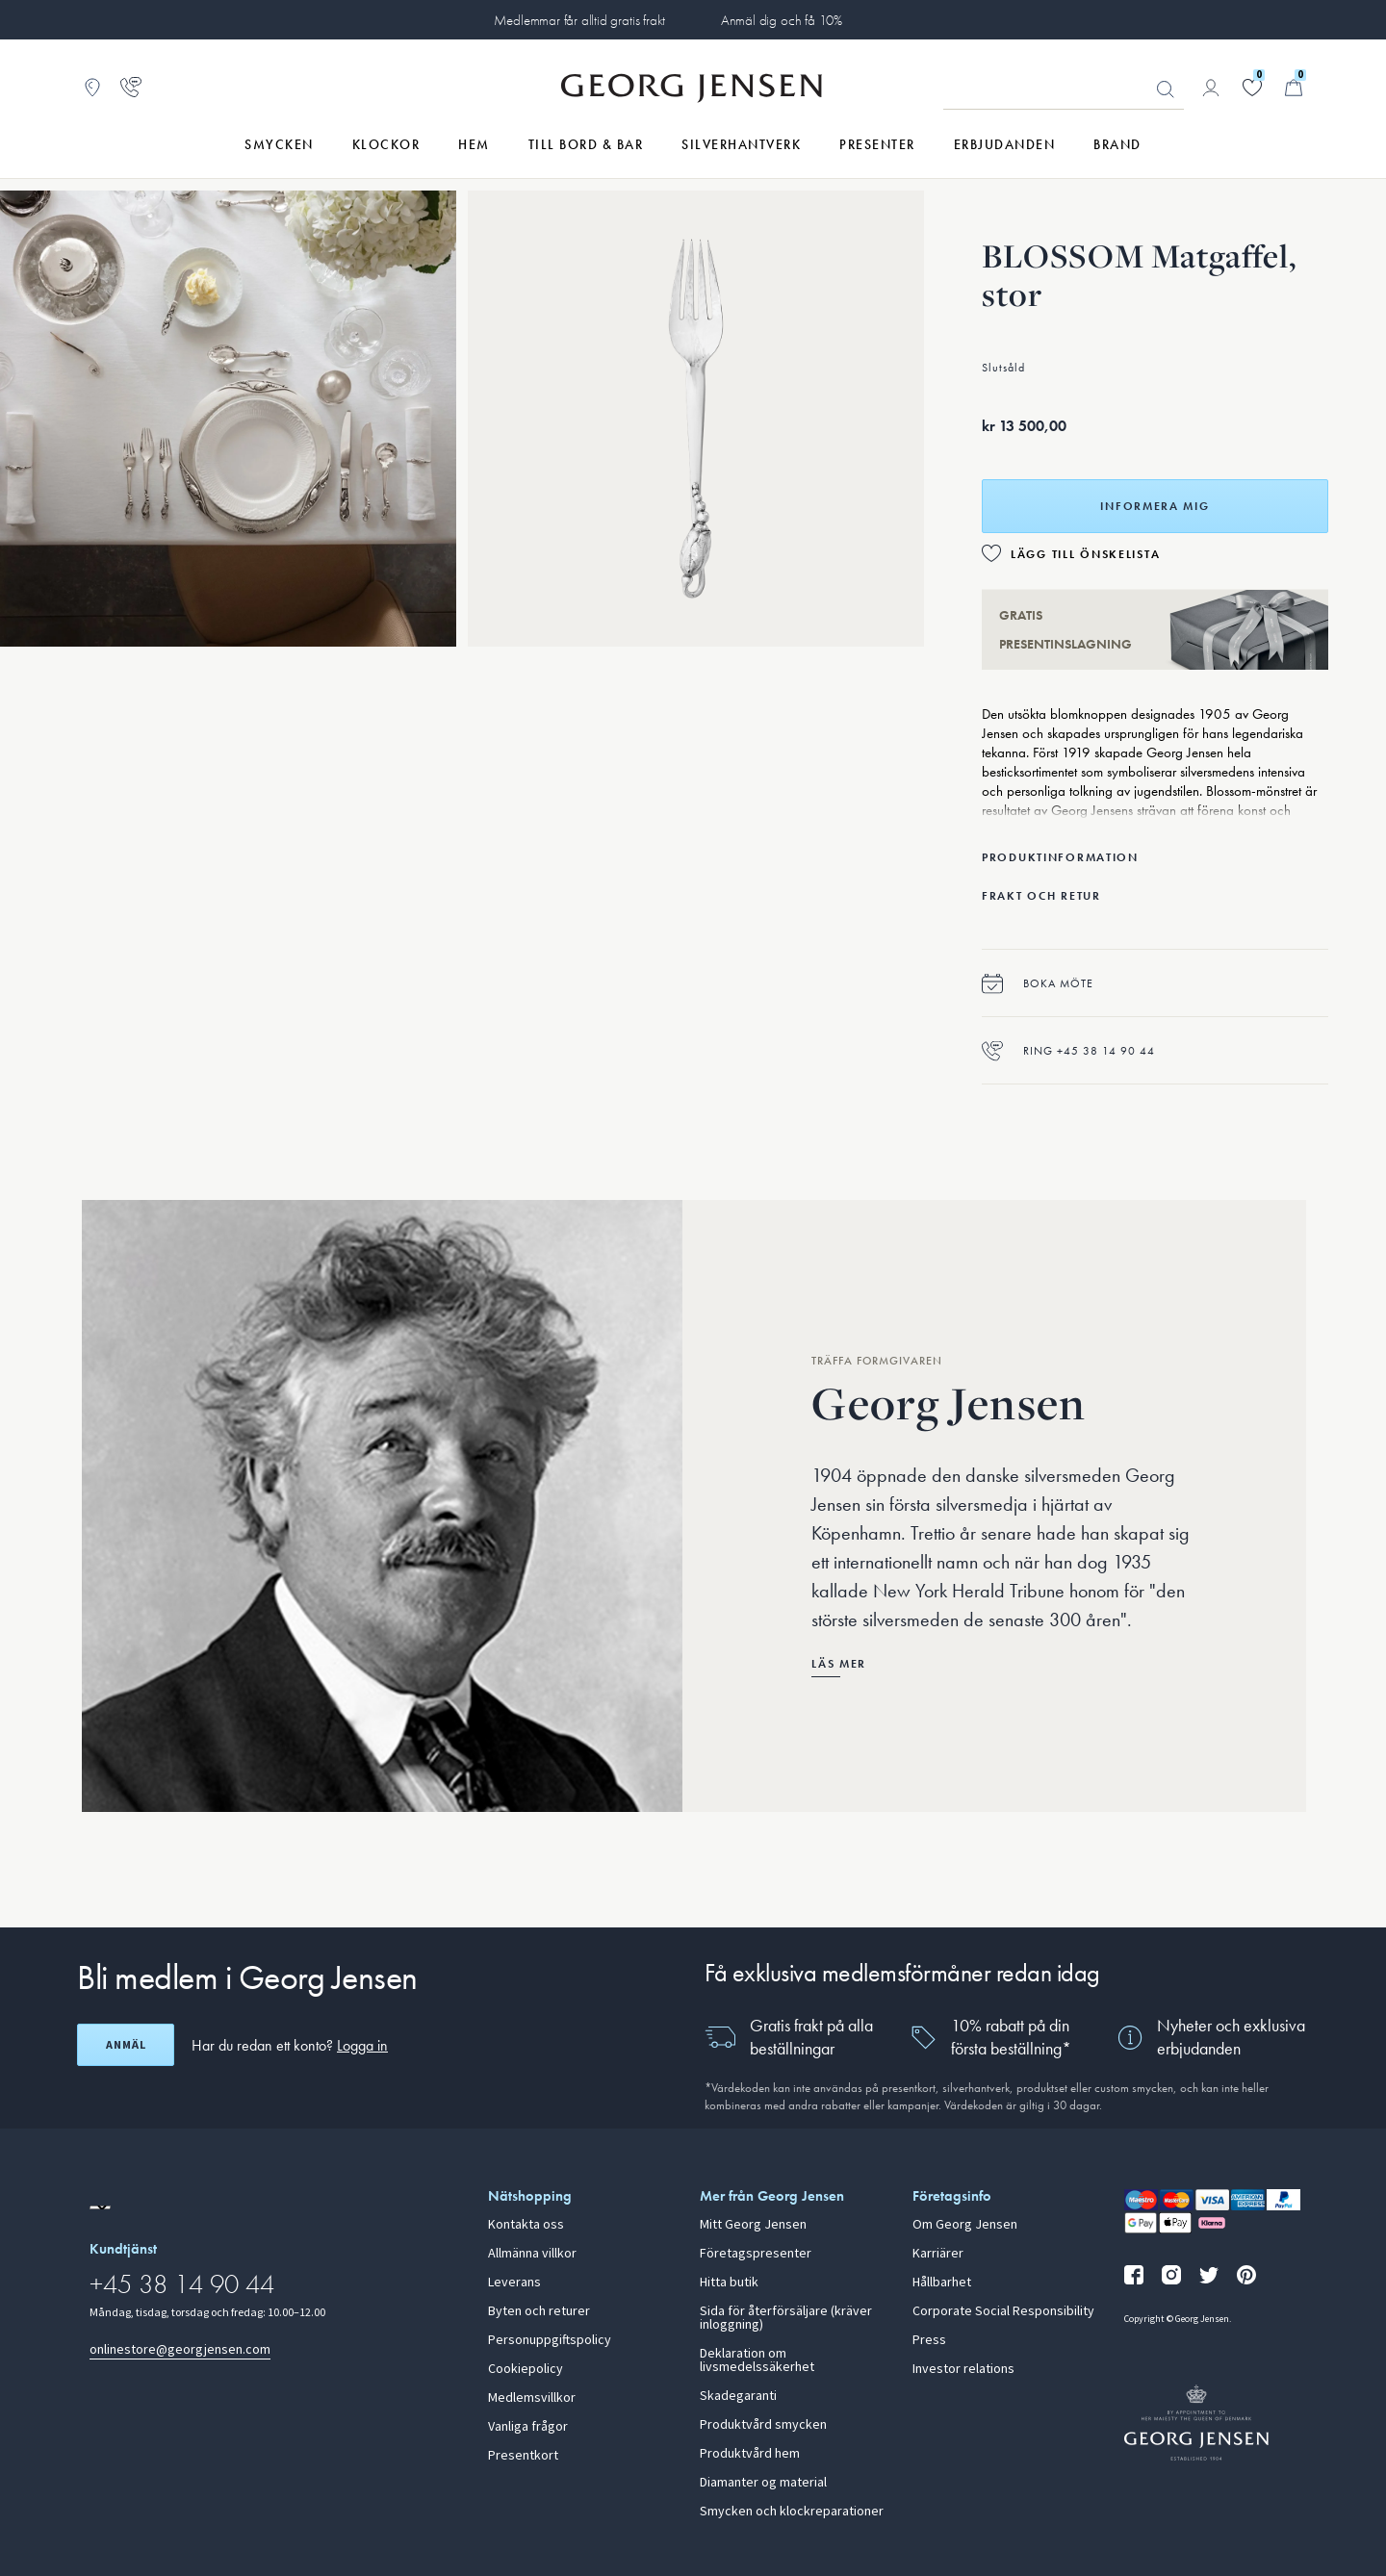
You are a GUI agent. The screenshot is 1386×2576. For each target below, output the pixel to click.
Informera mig (1154, 506)
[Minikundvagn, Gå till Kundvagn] (1293, 87)
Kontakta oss (526, 2225)
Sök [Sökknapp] (1165, 89)
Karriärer (937, 2253)
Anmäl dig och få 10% (781, 20)
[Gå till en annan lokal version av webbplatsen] (100, 2207)
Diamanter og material (763, 2482)
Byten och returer (539, 2311)
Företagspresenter (755, 2253)
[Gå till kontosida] (1210, 87)
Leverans (514, 2282)
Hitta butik (729, 2282)
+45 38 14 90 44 (182, 2284)
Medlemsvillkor (532, 2398)
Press (929, 2340)
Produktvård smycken (763, 2425)
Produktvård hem (750, 2454)
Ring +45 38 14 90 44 (1068, 1050)
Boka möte (1037, 983)
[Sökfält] (1063, 88)
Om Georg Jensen (964, 2225)
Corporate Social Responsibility (1003, 2311)
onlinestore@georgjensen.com (180, 2349)
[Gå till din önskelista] (1252, 87)
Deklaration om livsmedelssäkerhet (757, 2360)
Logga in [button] (362, 2045)
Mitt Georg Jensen (753, 2225)
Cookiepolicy (525, 2369)
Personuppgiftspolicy (549, 2340)
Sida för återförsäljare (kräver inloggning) (786, 2318)
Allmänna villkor (532, 2253)
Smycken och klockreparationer (792, 2511)
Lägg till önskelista (1085, 554)
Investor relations (963, 2369)
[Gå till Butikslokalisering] (92, 87)
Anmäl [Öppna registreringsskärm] (126, 2045)
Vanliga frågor (528, 2427)
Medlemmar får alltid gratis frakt (579, 20)
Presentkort (523, 2455)
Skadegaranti (738, 2396)
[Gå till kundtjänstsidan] (131, 87)
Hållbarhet (941, 2282)
